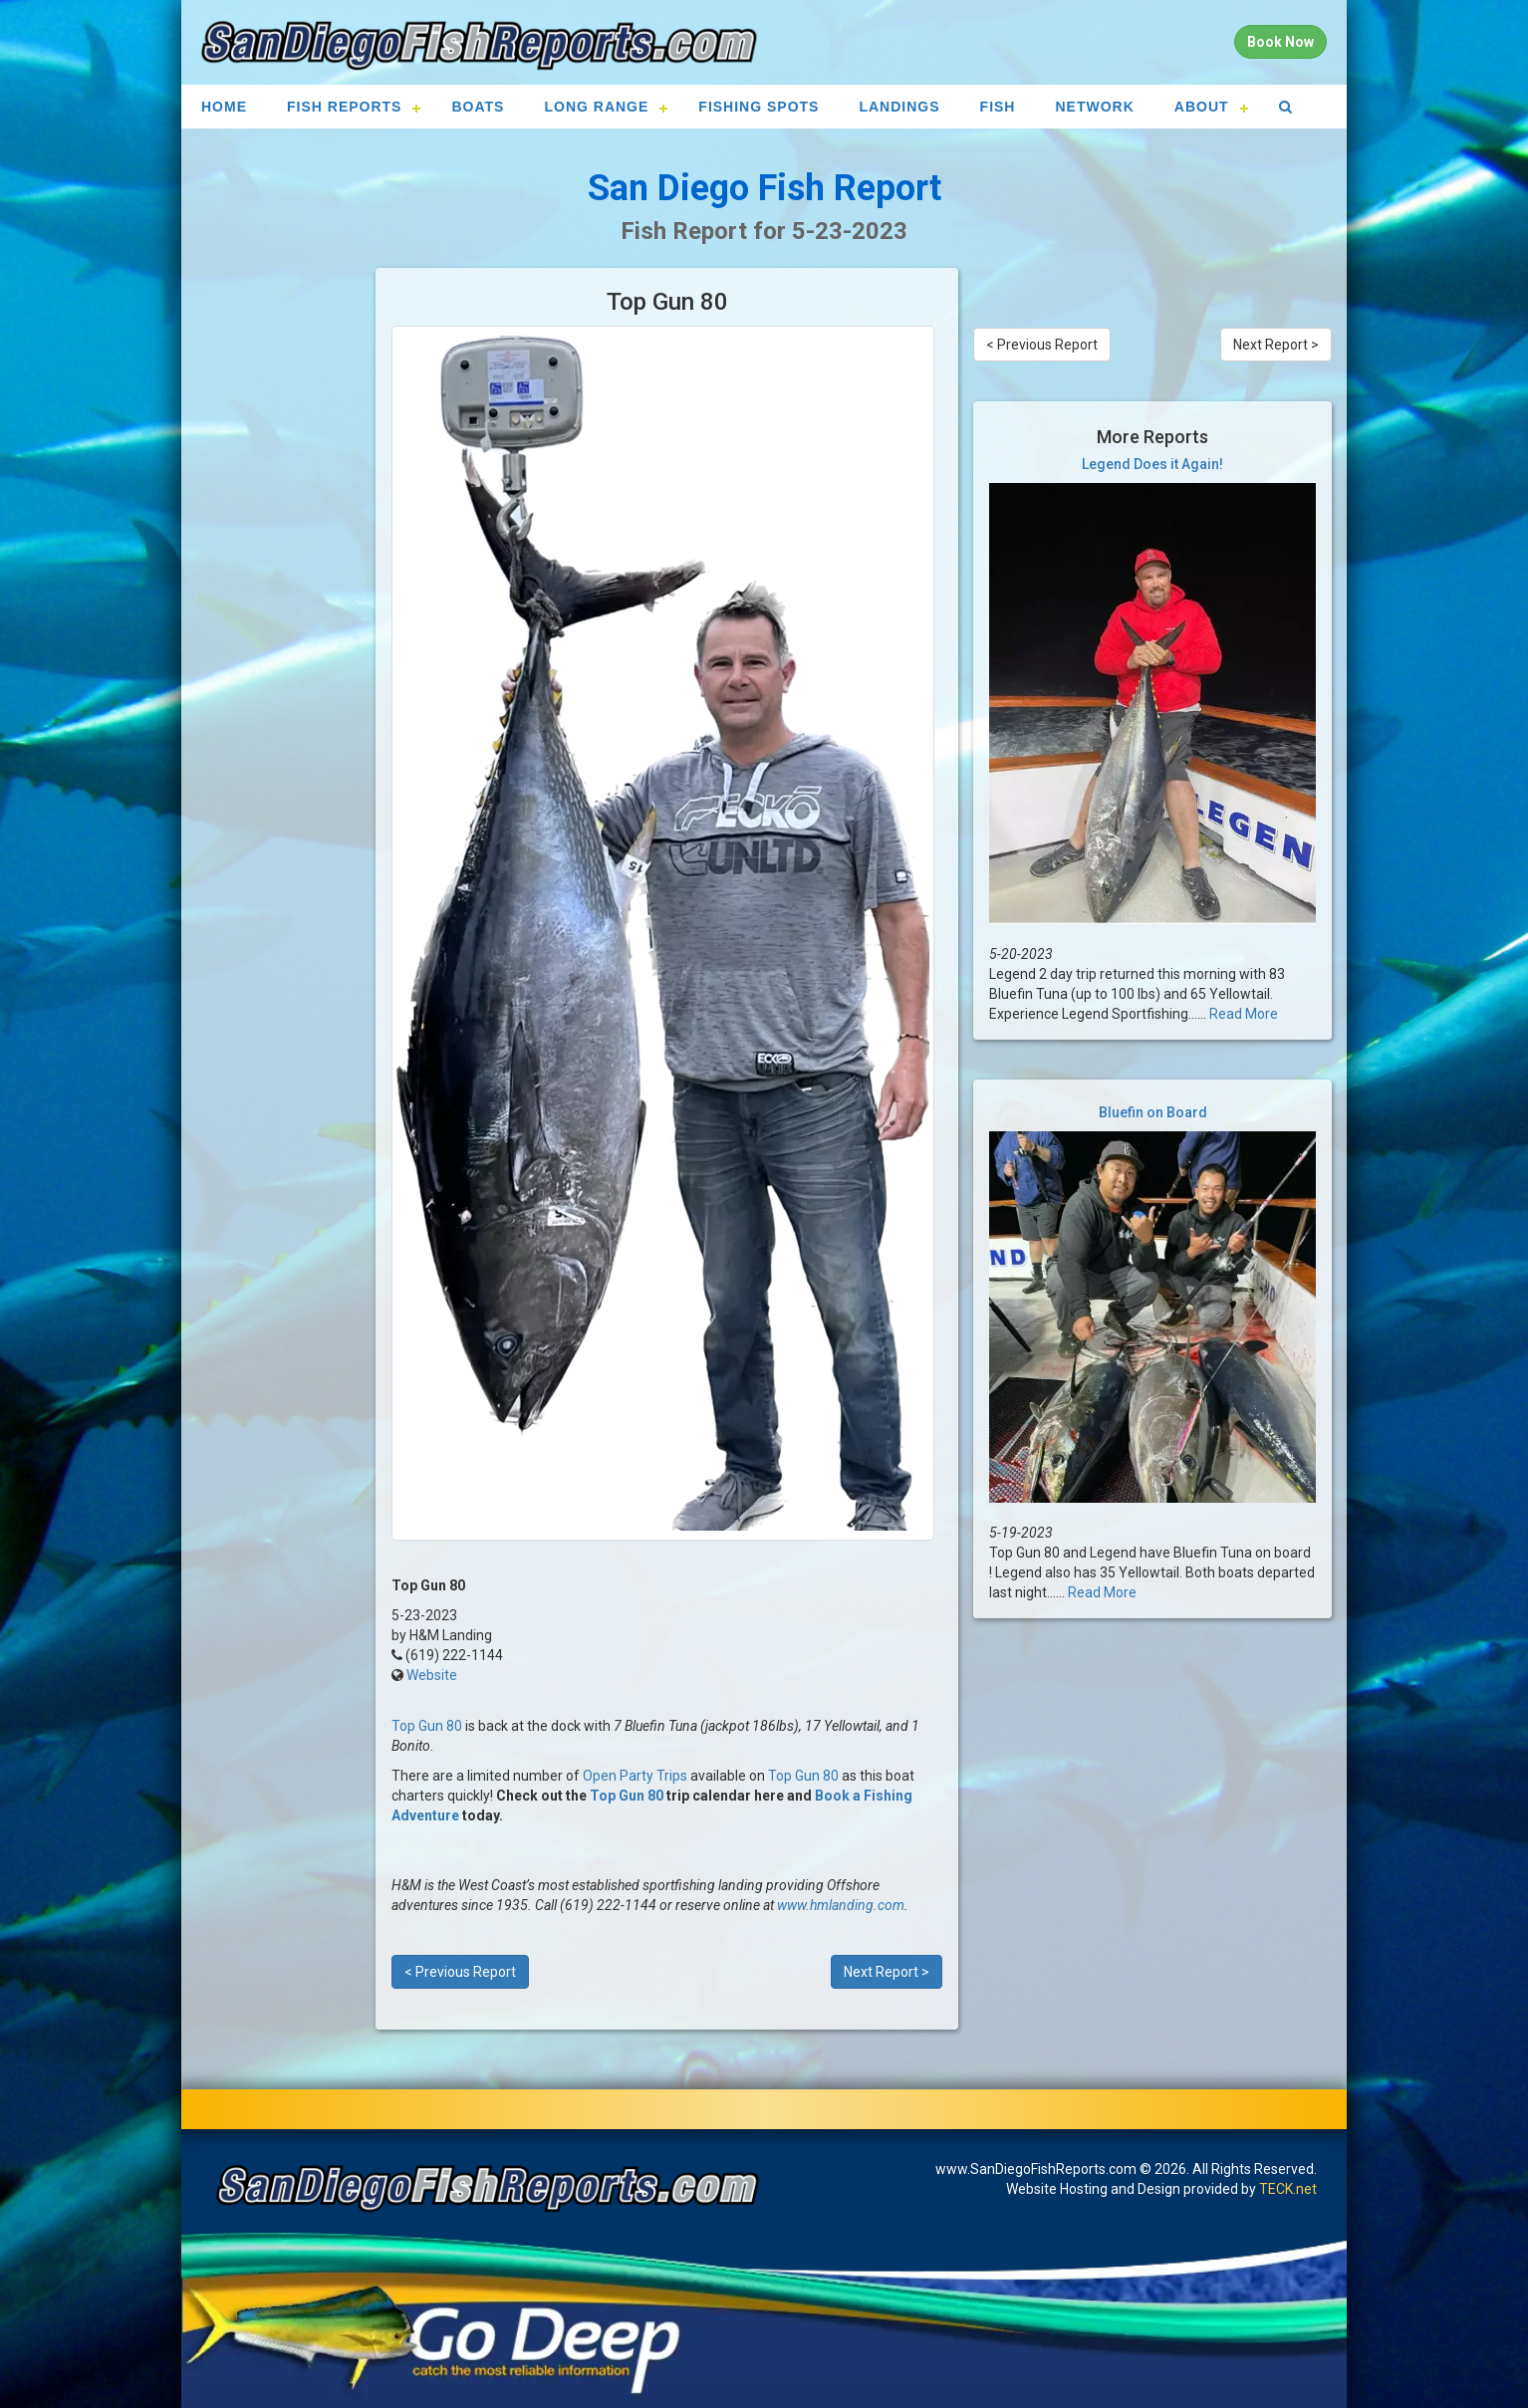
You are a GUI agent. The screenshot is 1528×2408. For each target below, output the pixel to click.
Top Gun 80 (426, 1726)
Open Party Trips (635, 1776)
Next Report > (886, 1972)
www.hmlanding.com (840, 1905)
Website (431, 1675)
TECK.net (1288, 2189)
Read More (1243, 1014)
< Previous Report (460, 1972)
